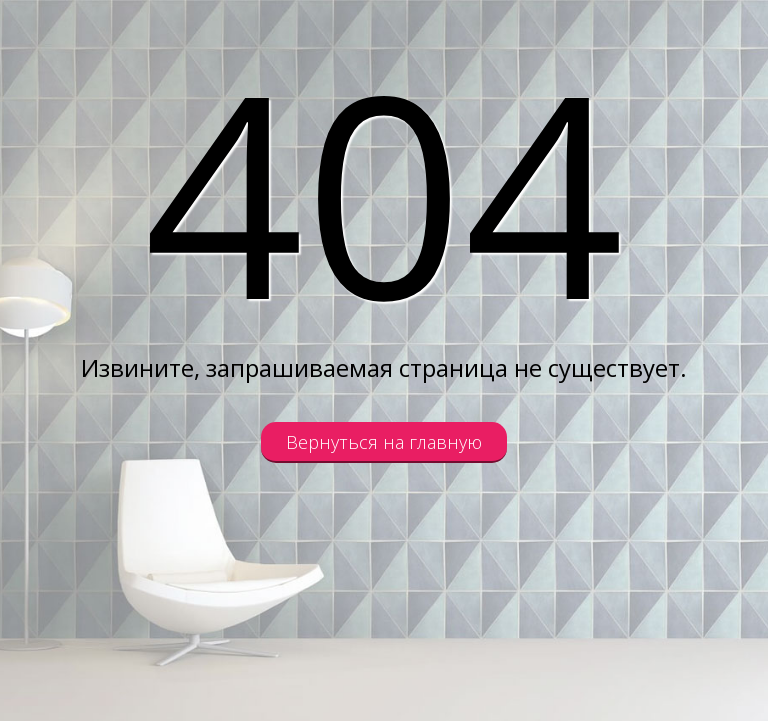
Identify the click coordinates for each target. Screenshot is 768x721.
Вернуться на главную (384, 442)
